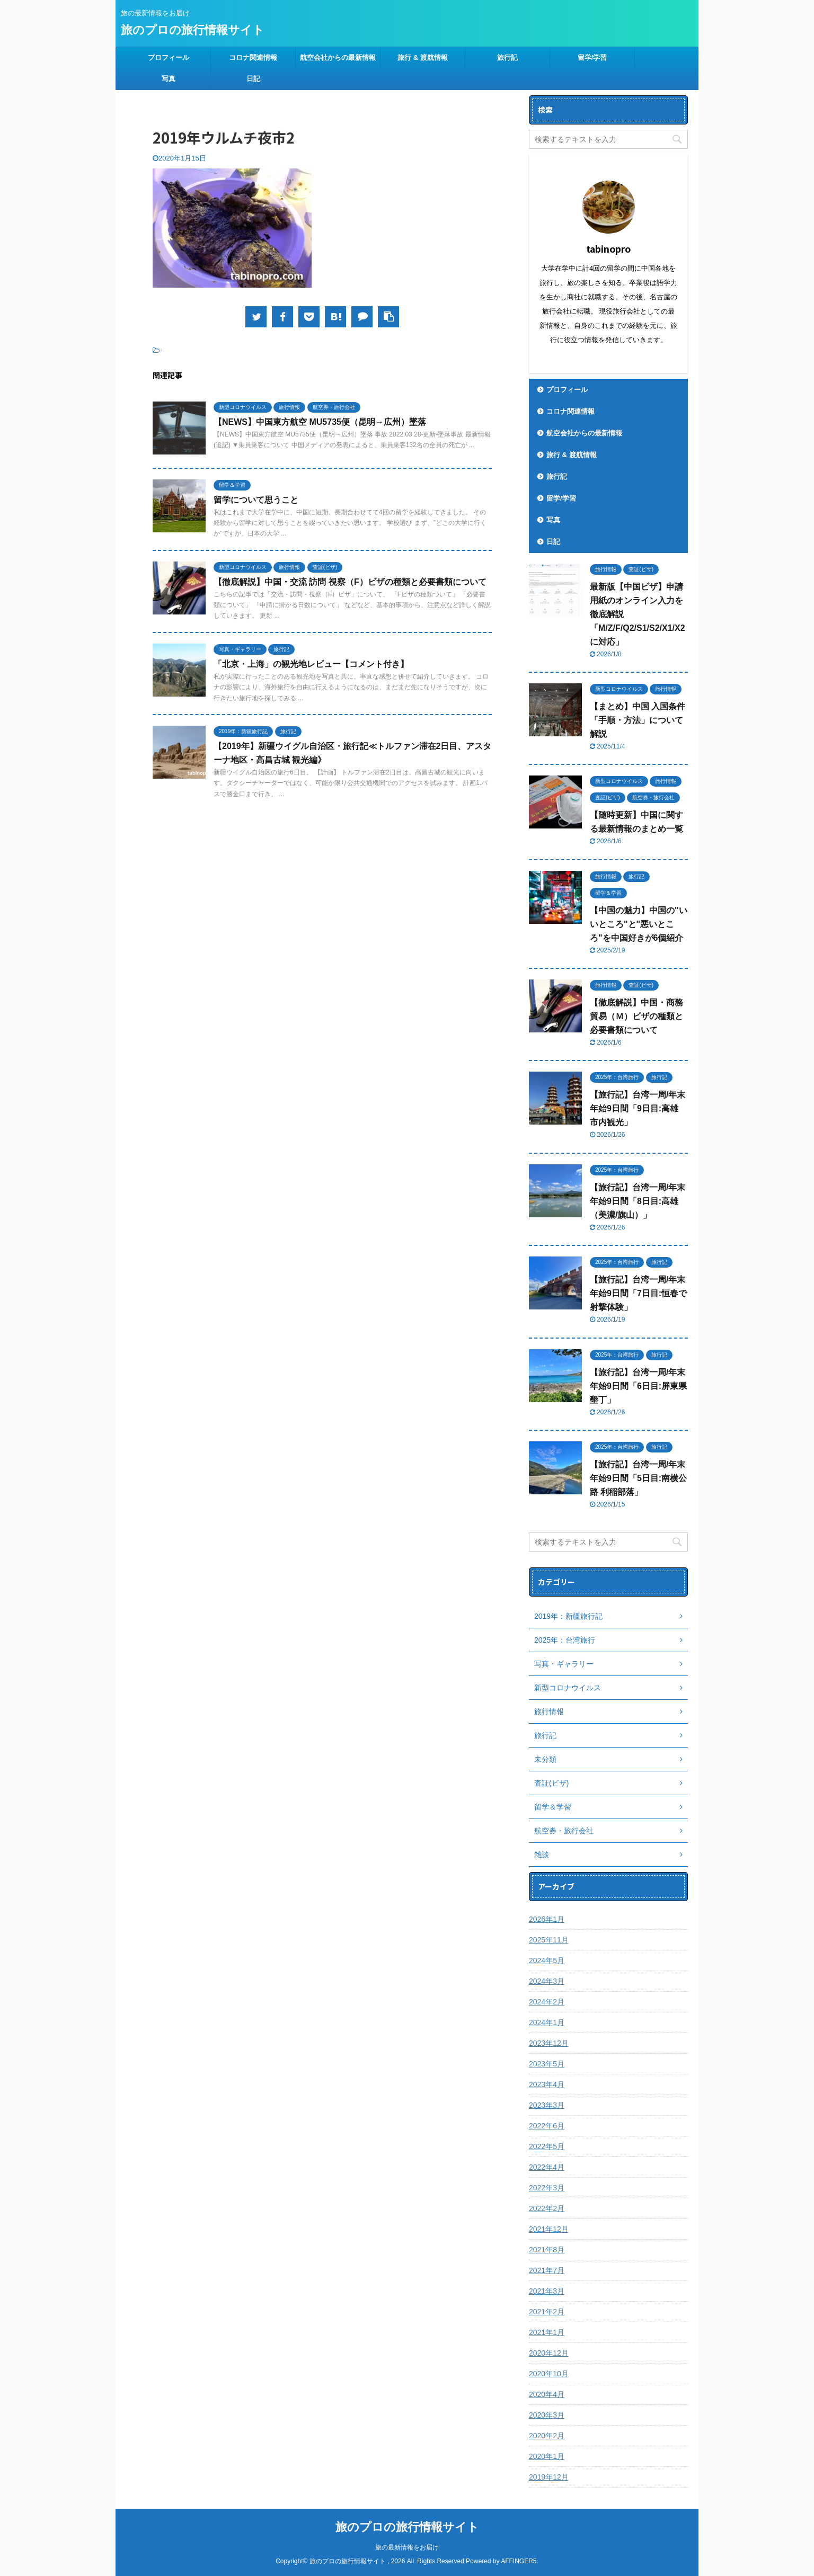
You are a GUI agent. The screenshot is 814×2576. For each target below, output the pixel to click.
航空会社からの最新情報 (338, 57)
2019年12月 (549, 2477)
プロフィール (168, 57)
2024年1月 (546, 2022)
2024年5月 (546, 1960)
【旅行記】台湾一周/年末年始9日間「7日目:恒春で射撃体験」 (638, 1293)
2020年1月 (546, 2456)
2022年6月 (546, 2126)
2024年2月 (546, 2002)
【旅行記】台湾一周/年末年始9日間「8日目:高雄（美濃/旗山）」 (637, 1201)
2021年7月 (546, 2270)
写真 (168, 79)
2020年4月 (546, 2394)
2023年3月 (546, 2105)
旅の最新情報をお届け (407, 2547)
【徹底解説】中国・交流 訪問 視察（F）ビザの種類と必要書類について (350, 581)
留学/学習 (592, 57)
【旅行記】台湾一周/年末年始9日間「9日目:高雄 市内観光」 (637, 1108)
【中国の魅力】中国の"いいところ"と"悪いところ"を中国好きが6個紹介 (638, 924)
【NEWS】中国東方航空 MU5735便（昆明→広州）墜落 (320, 421)
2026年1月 (546, 1919)
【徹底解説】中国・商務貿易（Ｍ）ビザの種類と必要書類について (636, 1016)
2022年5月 (546, 2146)
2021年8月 (546, 2249)
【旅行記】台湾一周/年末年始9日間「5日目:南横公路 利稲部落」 (638, 1478)
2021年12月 (549, 2229)
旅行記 (507, 57)
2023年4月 (546, 2084)
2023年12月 (549, 2043)
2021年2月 (546, 2311)
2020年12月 (549, 2353)
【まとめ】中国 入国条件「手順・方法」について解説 (637, 720)
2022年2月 (546, 2208)
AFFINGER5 (518, 2561)
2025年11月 (549, 1940)
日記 (253, 79)
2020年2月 (546, 2435)
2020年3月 (546, 2415)
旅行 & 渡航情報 (422, 57)
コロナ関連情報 (253, 57)
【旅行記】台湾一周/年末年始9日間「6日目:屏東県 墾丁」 (638, 1386)
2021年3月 (546, 2291)
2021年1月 (546, 2332)
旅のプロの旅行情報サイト (192, 30)
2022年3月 (546, 2187)
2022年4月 (546, 2167)
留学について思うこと (256, 499)
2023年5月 (546, 2064)
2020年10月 (549, 2373)
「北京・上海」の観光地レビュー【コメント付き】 (311, 663)
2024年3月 (546, 1981)
